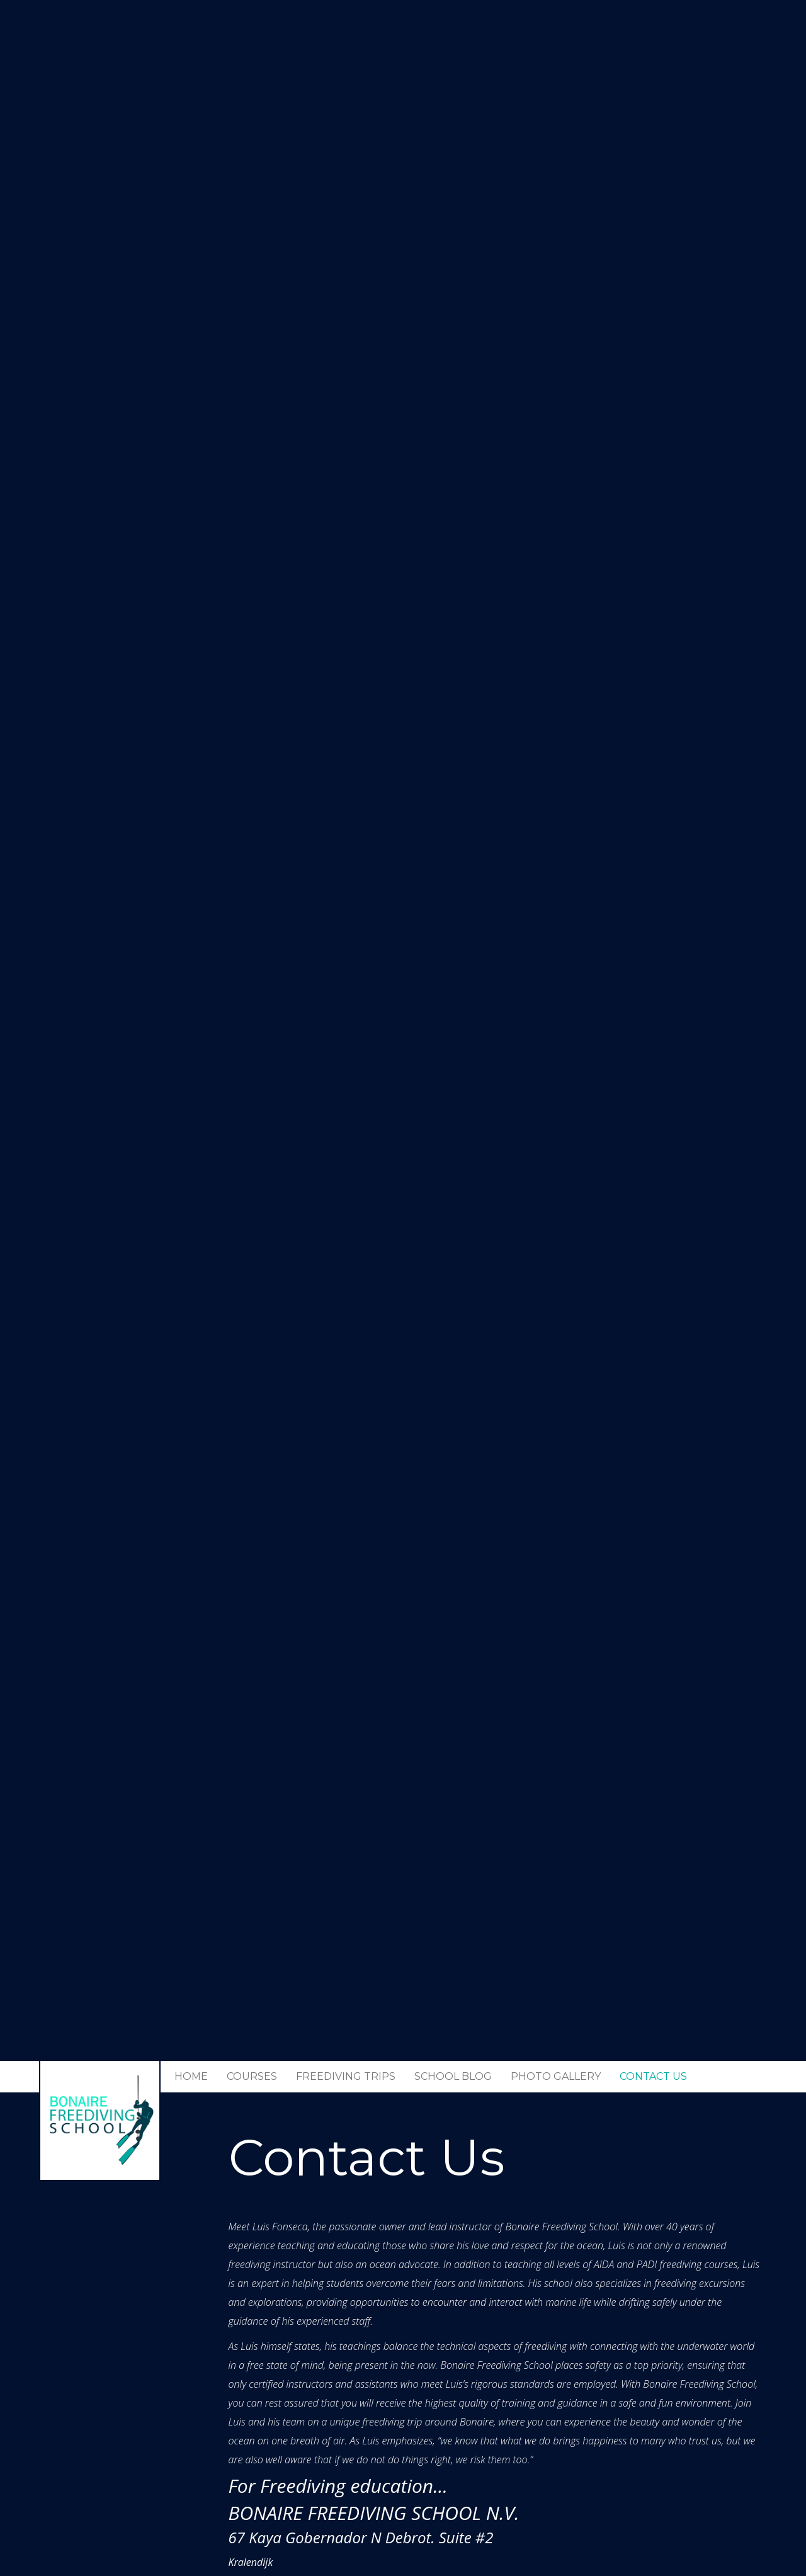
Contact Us (653, 2076)
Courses (252, 2076)
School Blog (453, 2076)
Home (191, 2076)
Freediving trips (345, 2076)
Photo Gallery (556, 2076)
